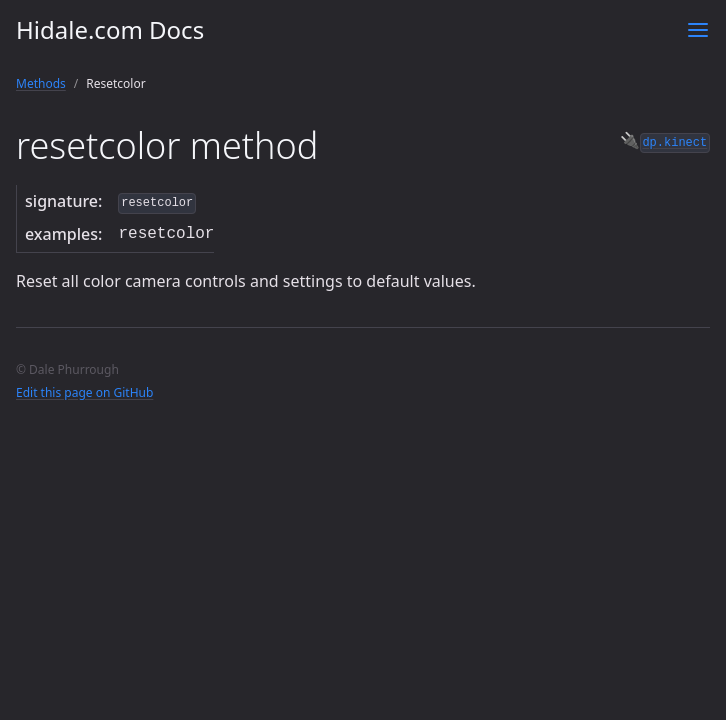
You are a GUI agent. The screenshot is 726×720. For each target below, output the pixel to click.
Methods (41, 83)
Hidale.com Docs (110, 29)
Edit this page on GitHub (84, 392)
